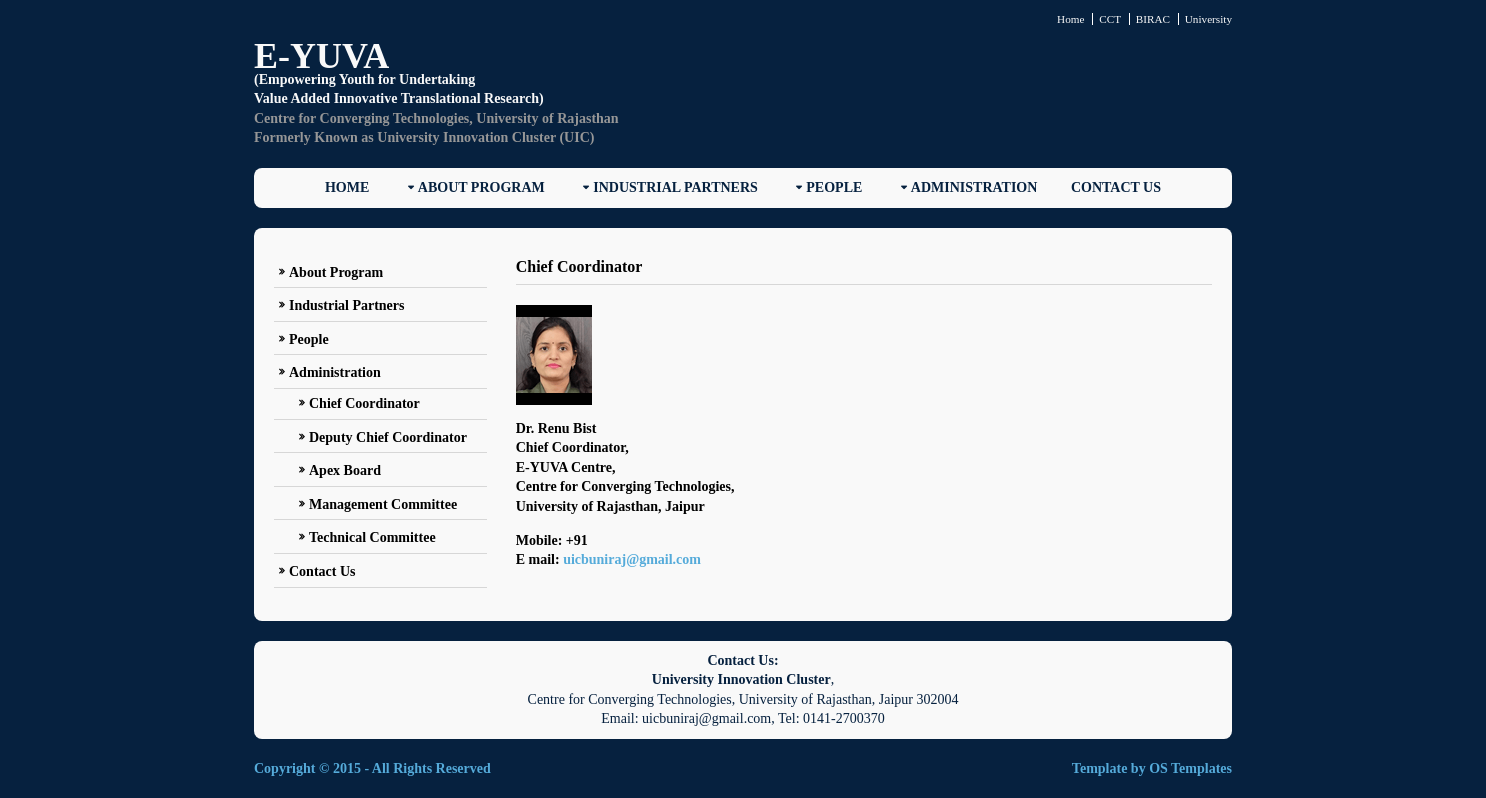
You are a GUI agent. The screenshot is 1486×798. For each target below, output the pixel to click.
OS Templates (1190, 768)
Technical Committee (372, 537)
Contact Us (1116, 187)
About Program (481, 187)
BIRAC (1153, 19)
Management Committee (383, 504)
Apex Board (345, 470)
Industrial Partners (675, 187)
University (1208, 19)
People (834, 187)
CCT (1110, 19)
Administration (974, 187)
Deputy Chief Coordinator (388, 437)
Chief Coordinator (364, 403)
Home (1070, 19)
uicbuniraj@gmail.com (632, 559)
